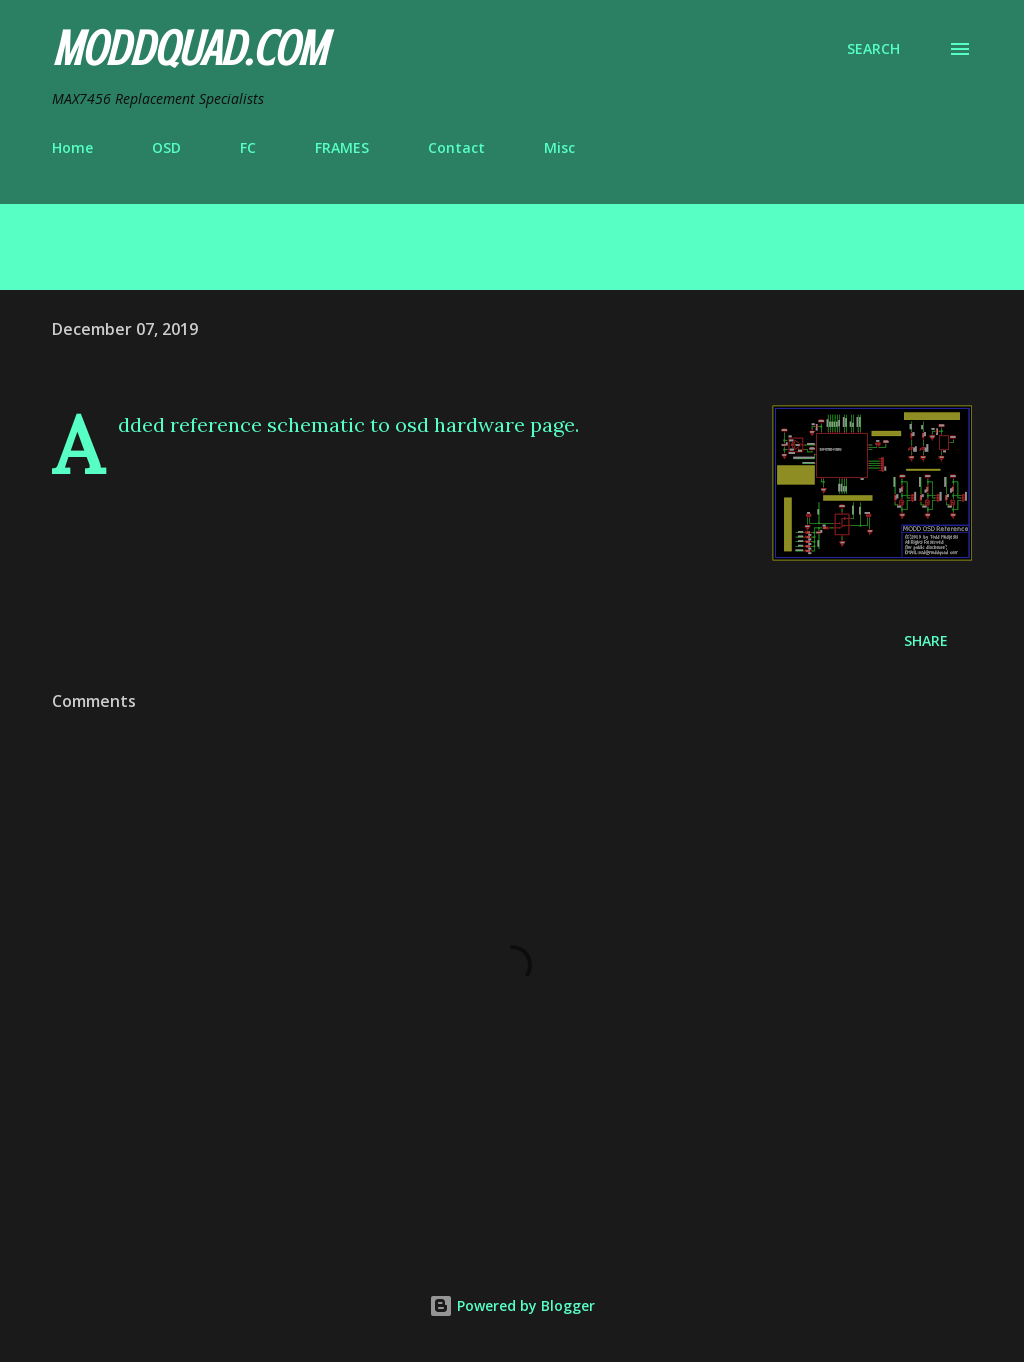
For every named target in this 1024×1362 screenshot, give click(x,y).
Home (72, 147)
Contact (456, 147)
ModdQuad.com (189, 49)
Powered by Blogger (512, 1305)
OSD (166, 147)
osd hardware (460, 424)
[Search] (873, 49)
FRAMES (342, 147)
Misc (559, 147)
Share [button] (926, 640)
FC (248, 147)
